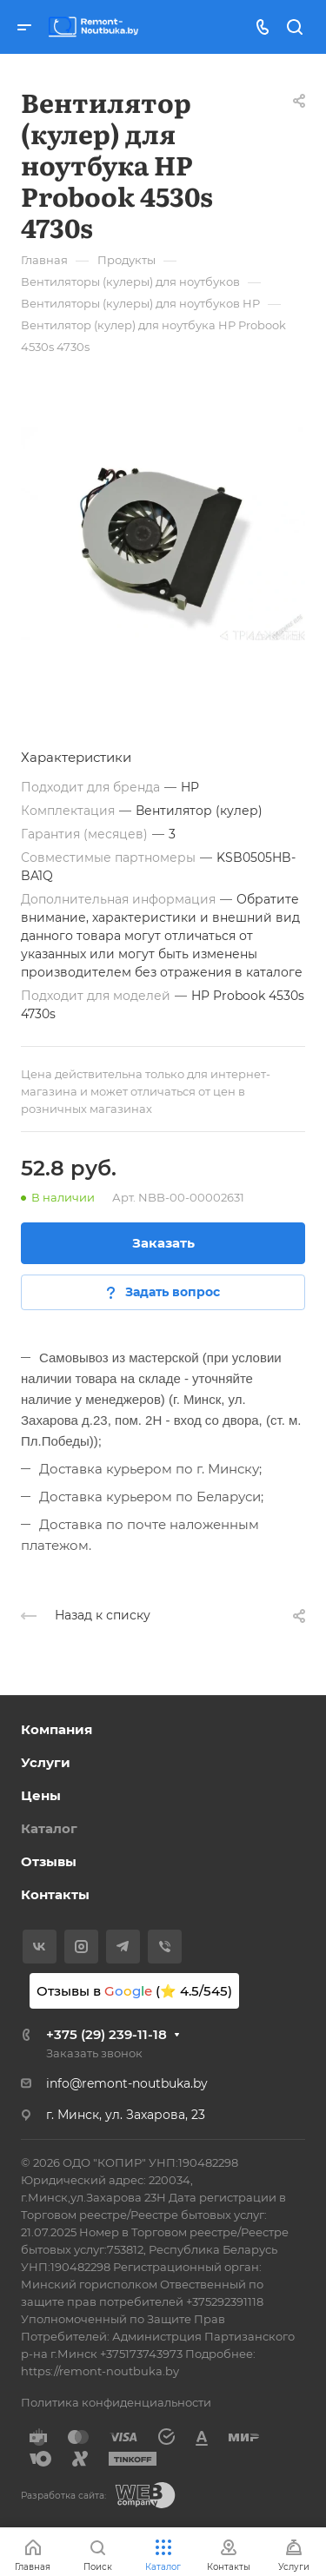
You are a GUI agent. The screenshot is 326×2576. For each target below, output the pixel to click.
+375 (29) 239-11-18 (106, 2034)
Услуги (45, 1762)
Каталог (49, 1828)
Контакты (55, 1894)
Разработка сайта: (63, 2495)
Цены (41, 1795)
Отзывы (49, 1861)
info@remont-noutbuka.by (127, 2083)
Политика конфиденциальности (116, 2402)
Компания (56, 1729)
